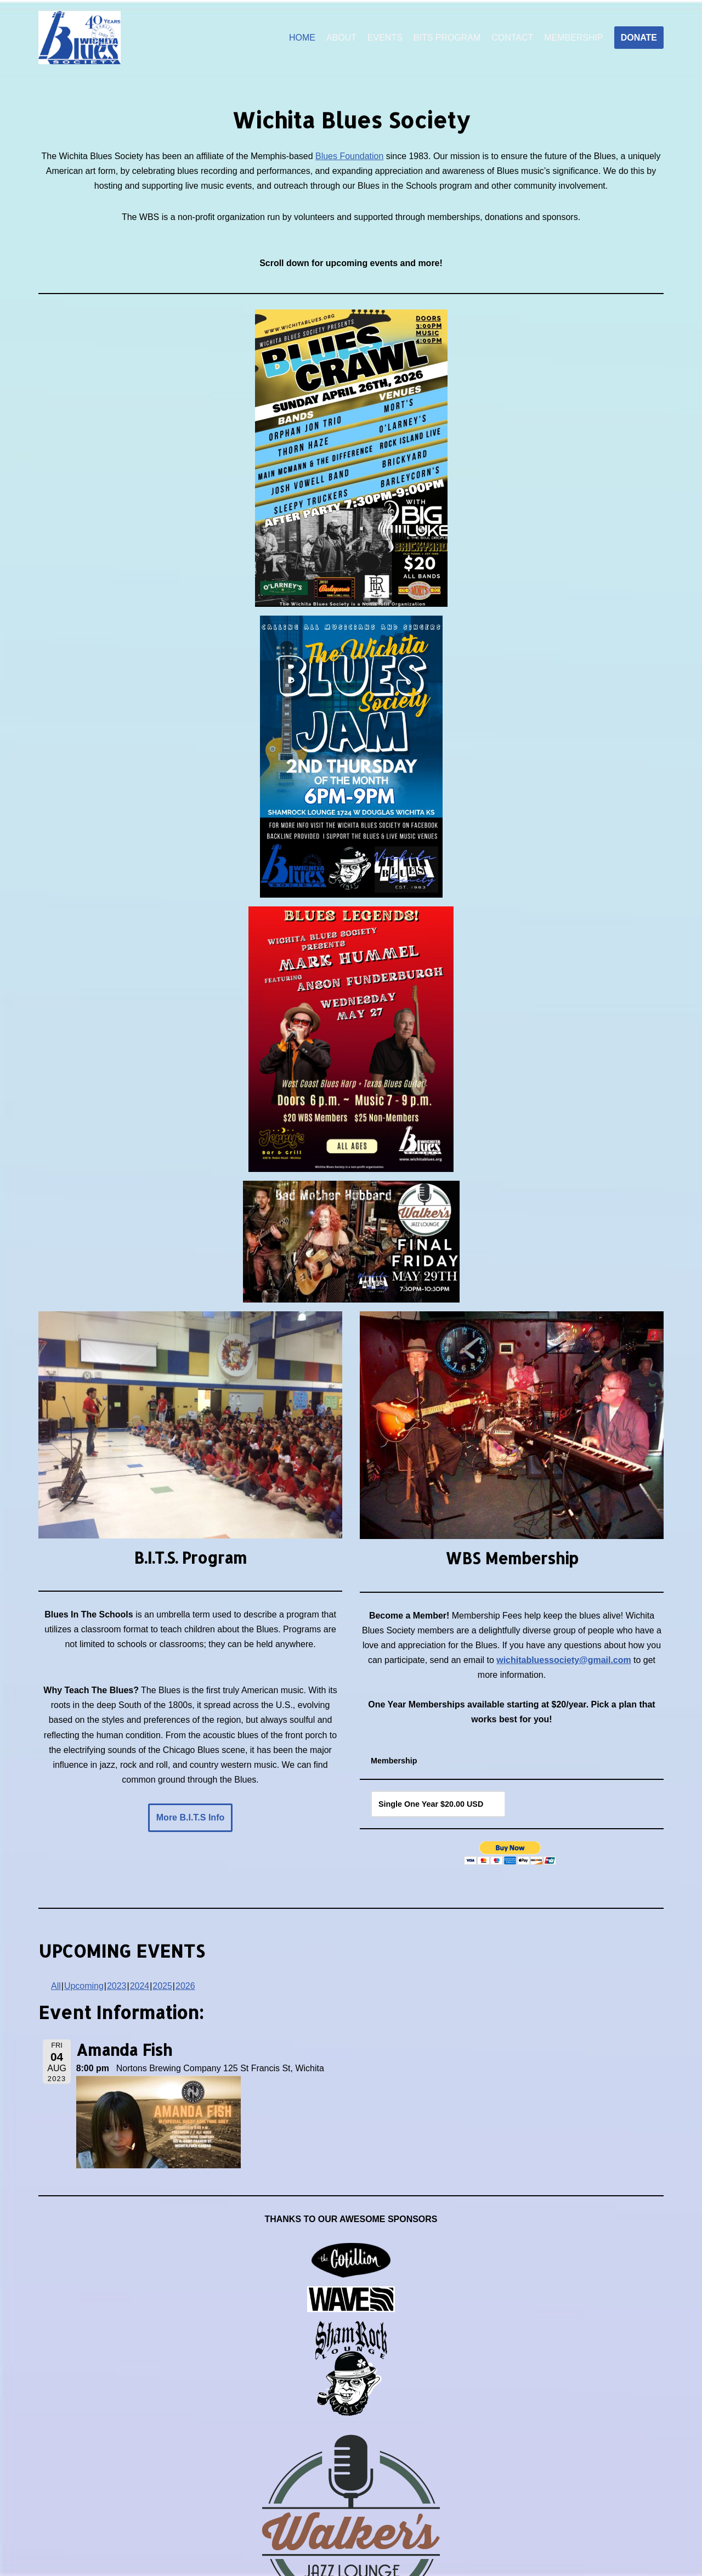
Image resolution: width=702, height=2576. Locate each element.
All (56, 1987)
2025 (163, 1987)
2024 (140, 1987)
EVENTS (384, 37)
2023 (117, 1987)
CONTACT (512, 37)
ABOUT (341, 37)
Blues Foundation (349, 156)
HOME (301, 37)
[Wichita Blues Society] (79, 38)
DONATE (639, 37)
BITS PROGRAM (446, 37)
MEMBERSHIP (573, 37)
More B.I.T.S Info (190, 1818)
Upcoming (84, 1987)
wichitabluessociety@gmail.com (563, 1660)
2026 (185, 1987)
